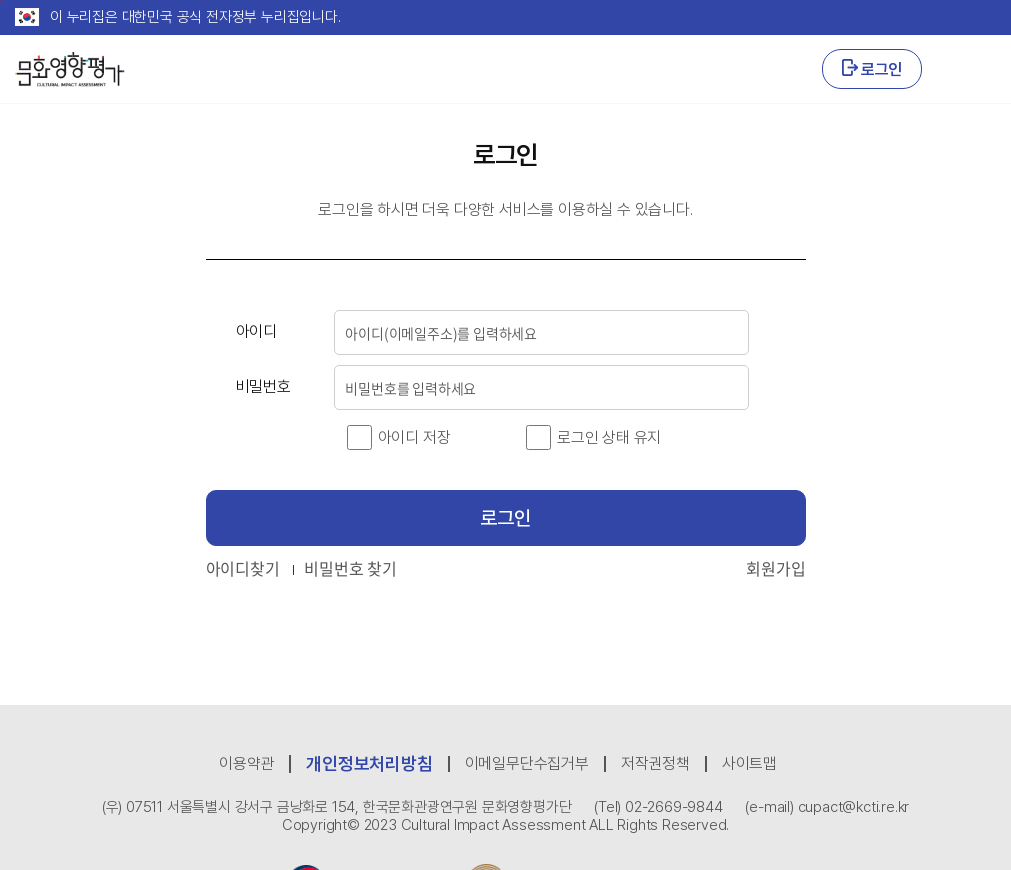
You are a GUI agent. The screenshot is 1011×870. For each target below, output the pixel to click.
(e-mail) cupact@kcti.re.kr (827, 807)
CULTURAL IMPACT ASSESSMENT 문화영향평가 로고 (70, 69)
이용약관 (246, 763)
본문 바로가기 (0, 0)
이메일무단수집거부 (527, 763)
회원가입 (775, 568)
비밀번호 (263, 386)
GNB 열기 (969, 69)
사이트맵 (749, 763)
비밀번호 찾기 (350, 568)
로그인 (872, 69)
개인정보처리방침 (369, 763)
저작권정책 (655, 763)
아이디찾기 (243, 568)
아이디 (256, 331)
